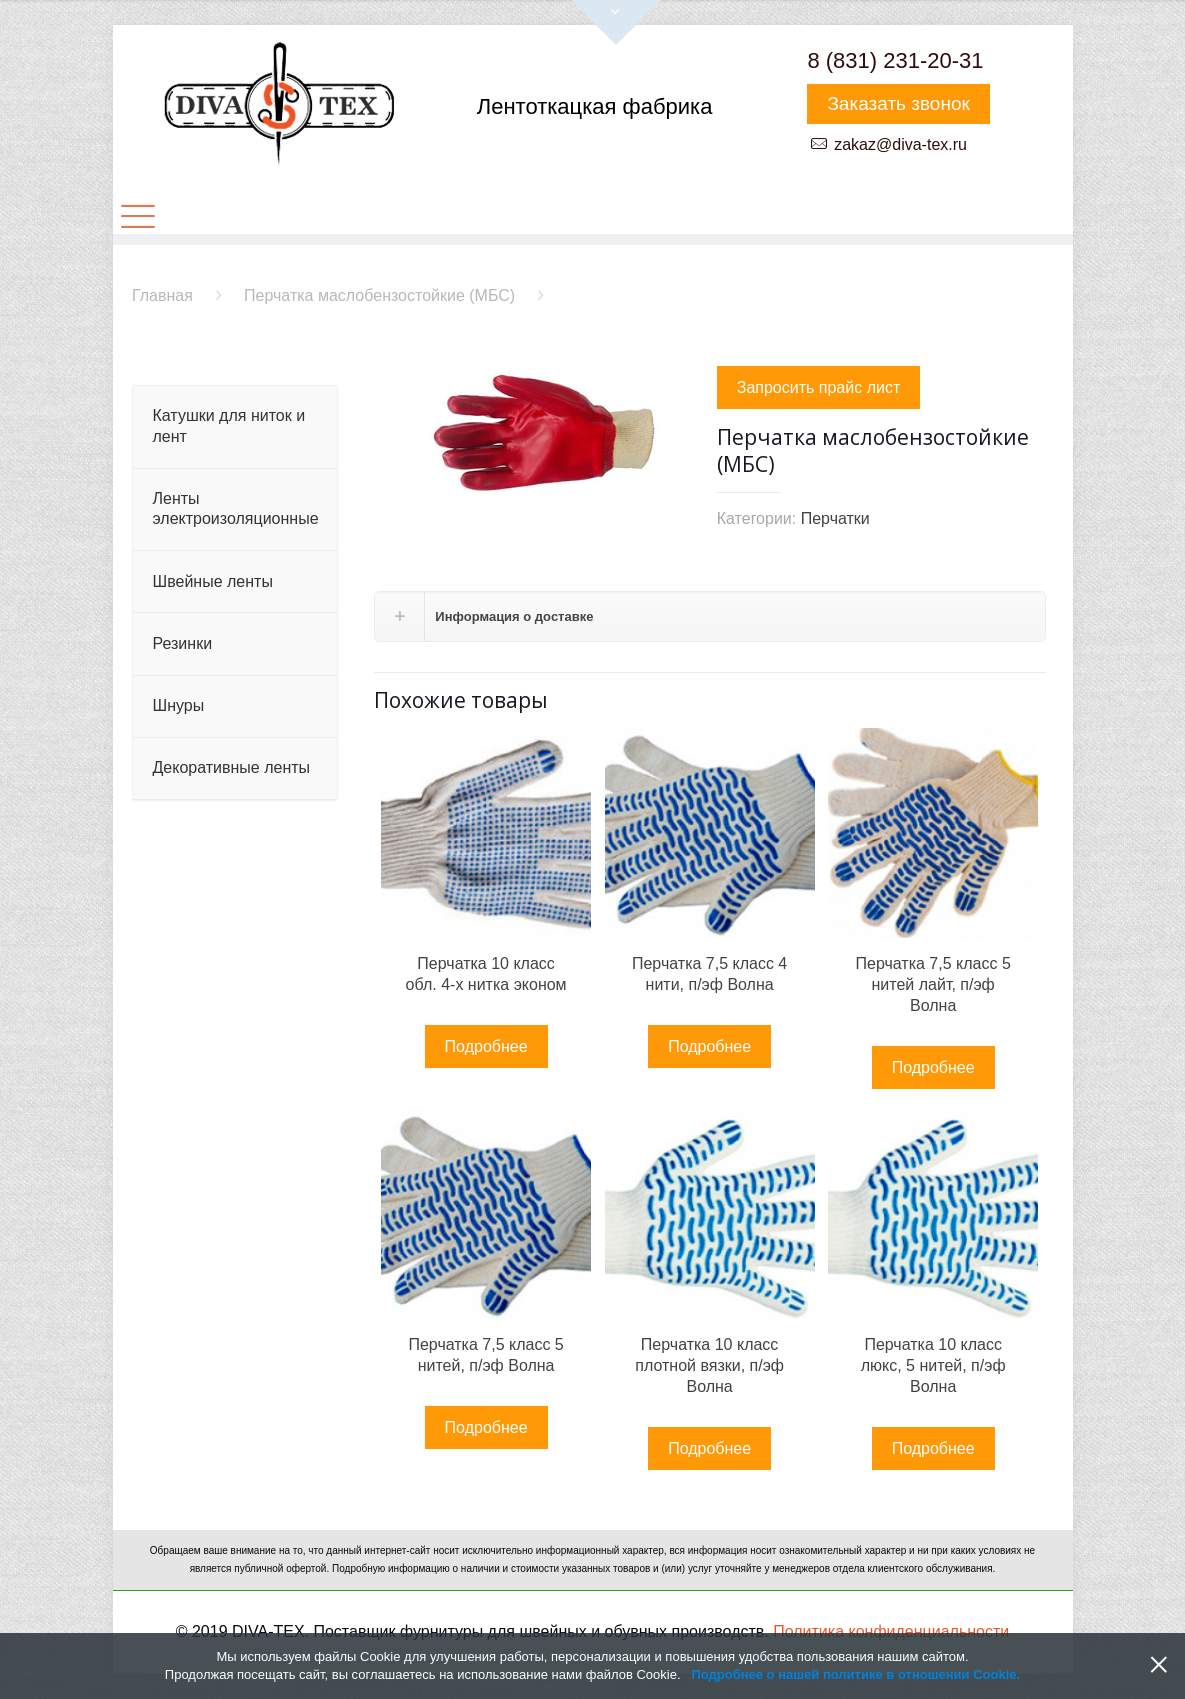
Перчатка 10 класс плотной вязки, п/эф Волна (709, 1365)
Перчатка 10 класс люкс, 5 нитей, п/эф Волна (933, 1365)
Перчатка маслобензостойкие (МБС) (379, 295)
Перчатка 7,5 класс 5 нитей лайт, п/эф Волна (932, 984)
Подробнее (486, 1046)
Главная (162, 295)
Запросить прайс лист (819, 387)
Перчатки (835, 518)
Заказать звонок (898, 103)
